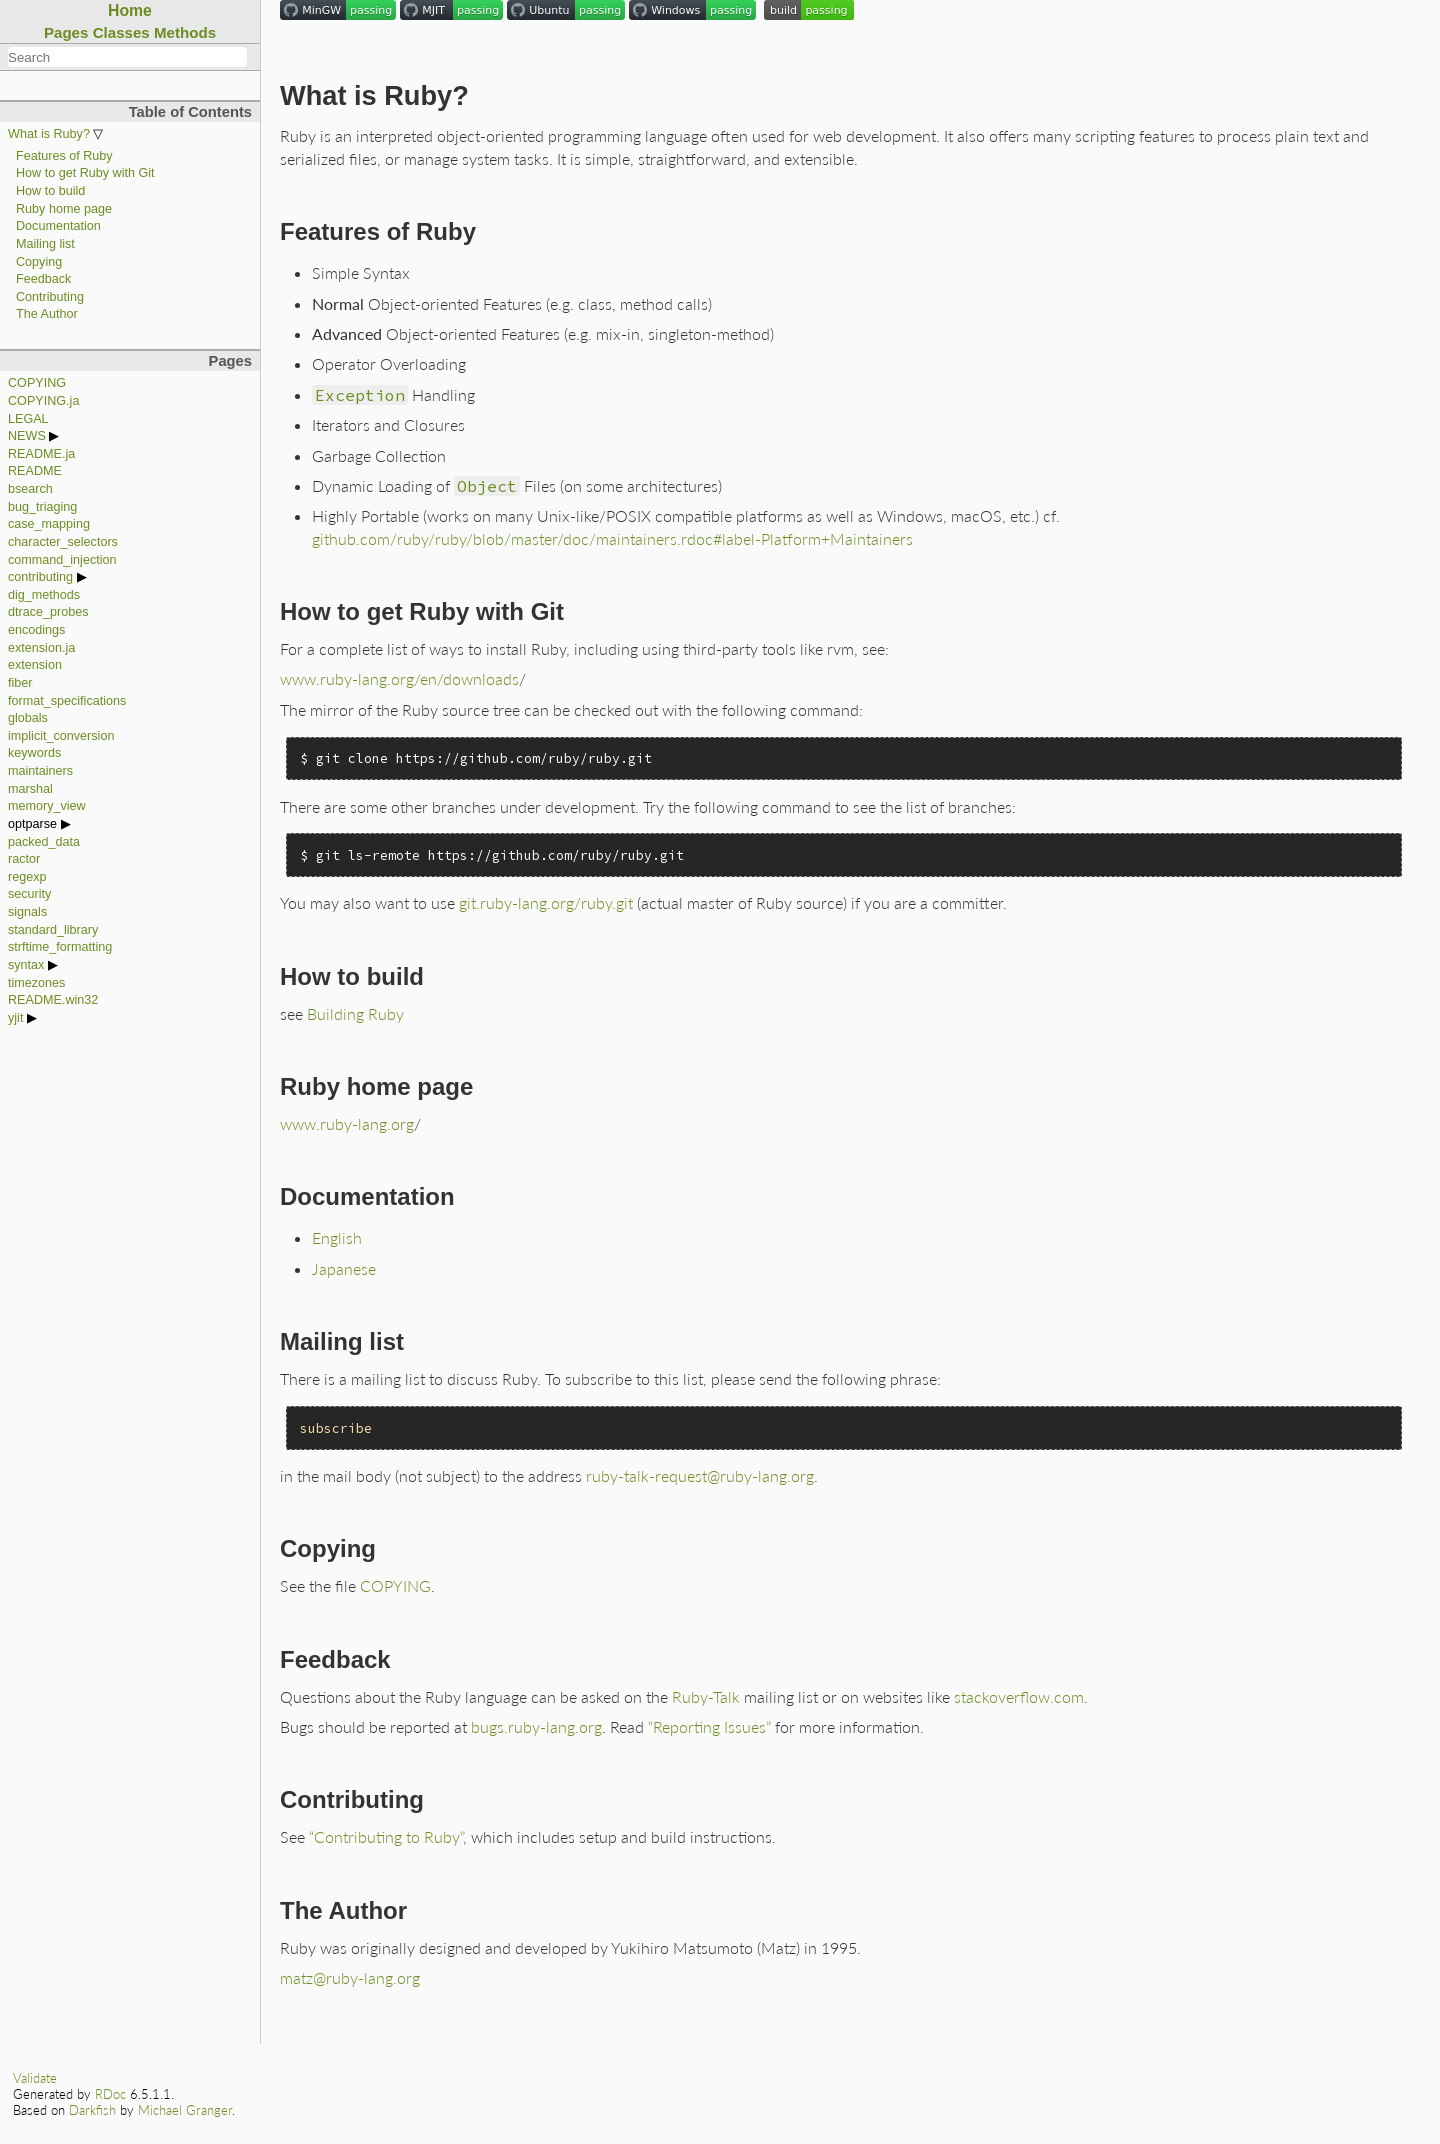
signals (27, 912)
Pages (66, 32)
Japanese (344, 1268)
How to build (50, 191)
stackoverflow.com (1019, 1696)
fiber (20, 683)
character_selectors (63, 542)
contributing (40, 577)
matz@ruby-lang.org (350, 1977)
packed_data (44, 842)
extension (35, 665)
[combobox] (127, 57)
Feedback (43, 279)
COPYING (37, 383)
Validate (35, 2078)
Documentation (58, 226)
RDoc (110, 2094)
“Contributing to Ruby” (386, 1836)
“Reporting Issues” (709, 1726)
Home (130, 10)
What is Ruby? (49, 134)
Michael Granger (185, 2110)
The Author (47, 314)
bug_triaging (42, 507)
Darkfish (92, 2110)
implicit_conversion (61, 736)
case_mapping (49, 524)
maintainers (40, 771)
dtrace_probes (48, 612)
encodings (36, 630)
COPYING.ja (43, 401)
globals (28, 718)
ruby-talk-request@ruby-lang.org (700, 1475)
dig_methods (44, 595)
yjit (15, 1018)
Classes (121, 32)
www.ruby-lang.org (347, 1123)
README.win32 (53, 1000)
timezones (36, 983)
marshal (30, 789)
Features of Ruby (64, 156)
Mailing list (45, 244)
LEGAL (28, 419)
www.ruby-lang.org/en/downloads (399, 678)
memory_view (47, 806)
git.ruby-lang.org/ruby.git (546, 902)
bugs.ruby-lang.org (536, 1726)
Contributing (50, 297)
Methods (185, 32)
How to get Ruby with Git (85, 173)
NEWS (27, 436)
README (35, 471)
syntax (26, 965)
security (29, 894)
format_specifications (67, 701)
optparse (32, 824)
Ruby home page (64, 209)
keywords (34, 753)
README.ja (41, 454)
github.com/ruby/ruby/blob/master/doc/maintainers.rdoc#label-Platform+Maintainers (612, 538)
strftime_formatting (60, 947)
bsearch (30, 489)
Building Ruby (355, 1013)
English (337, 1237)
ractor (24, 859)
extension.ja (41, 648)
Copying (39, 262)
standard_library (53, 930)
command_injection (62, 560)
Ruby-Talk (706, 1696)
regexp (27, 877)
